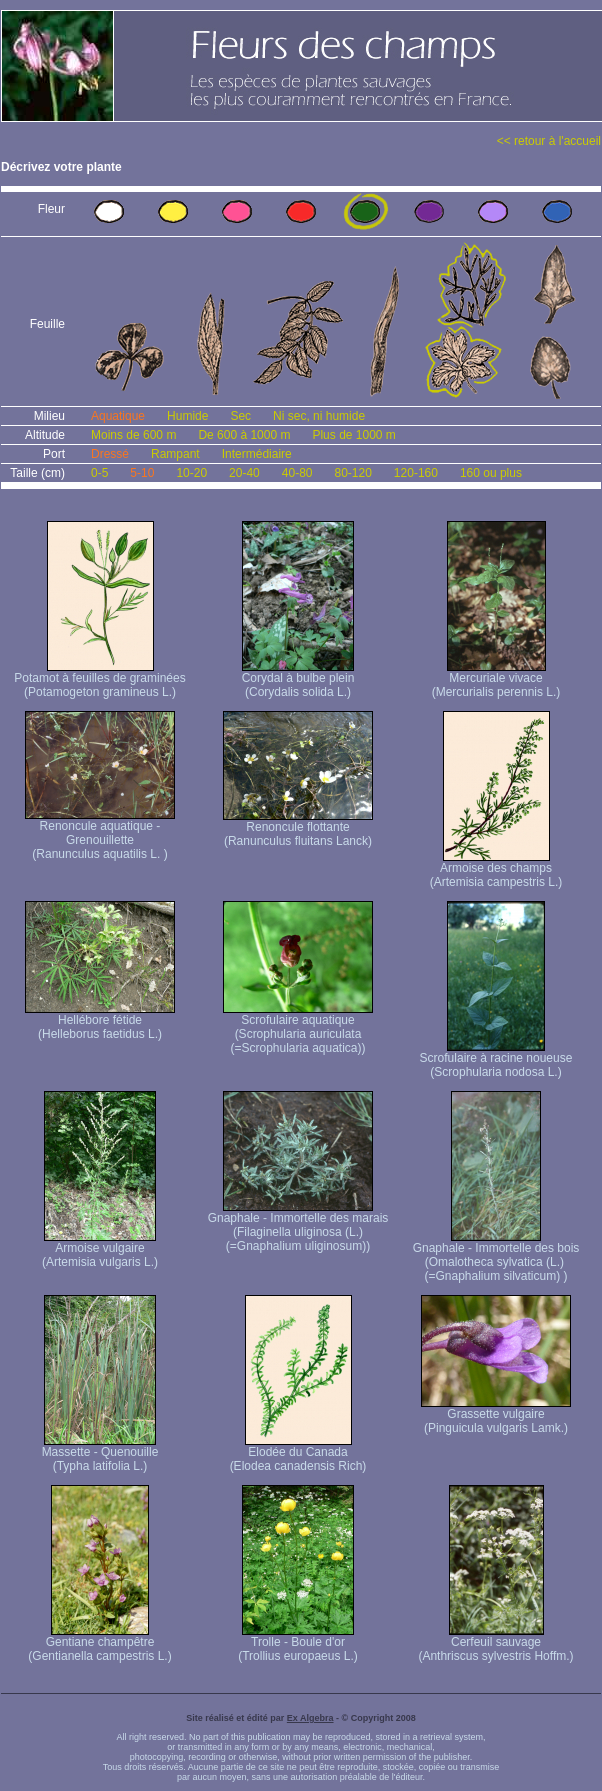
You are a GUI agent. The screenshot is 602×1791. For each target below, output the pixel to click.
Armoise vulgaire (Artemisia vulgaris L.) (100, 1249)
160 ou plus (491, 473)
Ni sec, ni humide (319, 416)
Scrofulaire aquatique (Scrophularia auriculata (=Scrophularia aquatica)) (298, 1028)
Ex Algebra (310, 1718)
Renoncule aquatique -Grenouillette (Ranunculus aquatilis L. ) (100, 834)
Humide (187, 416)
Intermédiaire (257, 454)
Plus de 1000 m (353, 435)
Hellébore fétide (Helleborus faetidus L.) (100, 1021)
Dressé (110, 454)
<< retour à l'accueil (549, 141)
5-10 (142, 473)
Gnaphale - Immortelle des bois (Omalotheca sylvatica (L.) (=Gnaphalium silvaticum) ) (496, 1256)
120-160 (416, 473)
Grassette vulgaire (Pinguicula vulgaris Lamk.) (496, 1415)
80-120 (352, 473)
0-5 (99, 473)
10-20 (191, 473)
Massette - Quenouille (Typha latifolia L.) (100, 1453)
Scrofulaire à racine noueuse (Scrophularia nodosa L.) (496, 1059)
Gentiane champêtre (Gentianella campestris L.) (99, 1643)
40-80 (297, 473)
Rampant (175, 454)
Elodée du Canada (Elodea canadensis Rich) (298, 1453)
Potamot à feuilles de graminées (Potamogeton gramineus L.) (99, 679)
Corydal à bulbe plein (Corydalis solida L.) (298, 679)
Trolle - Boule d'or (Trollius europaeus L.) (298, 1643)
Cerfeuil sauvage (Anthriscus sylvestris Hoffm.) (495, 1643)
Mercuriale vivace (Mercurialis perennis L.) (496, 679)
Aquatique (118, 416)
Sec (240, 416)
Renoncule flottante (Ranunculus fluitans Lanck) (298, 828)
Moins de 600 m (133, 435)
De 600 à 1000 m (244, 435)
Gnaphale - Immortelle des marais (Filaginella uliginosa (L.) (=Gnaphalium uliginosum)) (298, 1226)
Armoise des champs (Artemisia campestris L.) (496, 869)
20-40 (244, 473)
